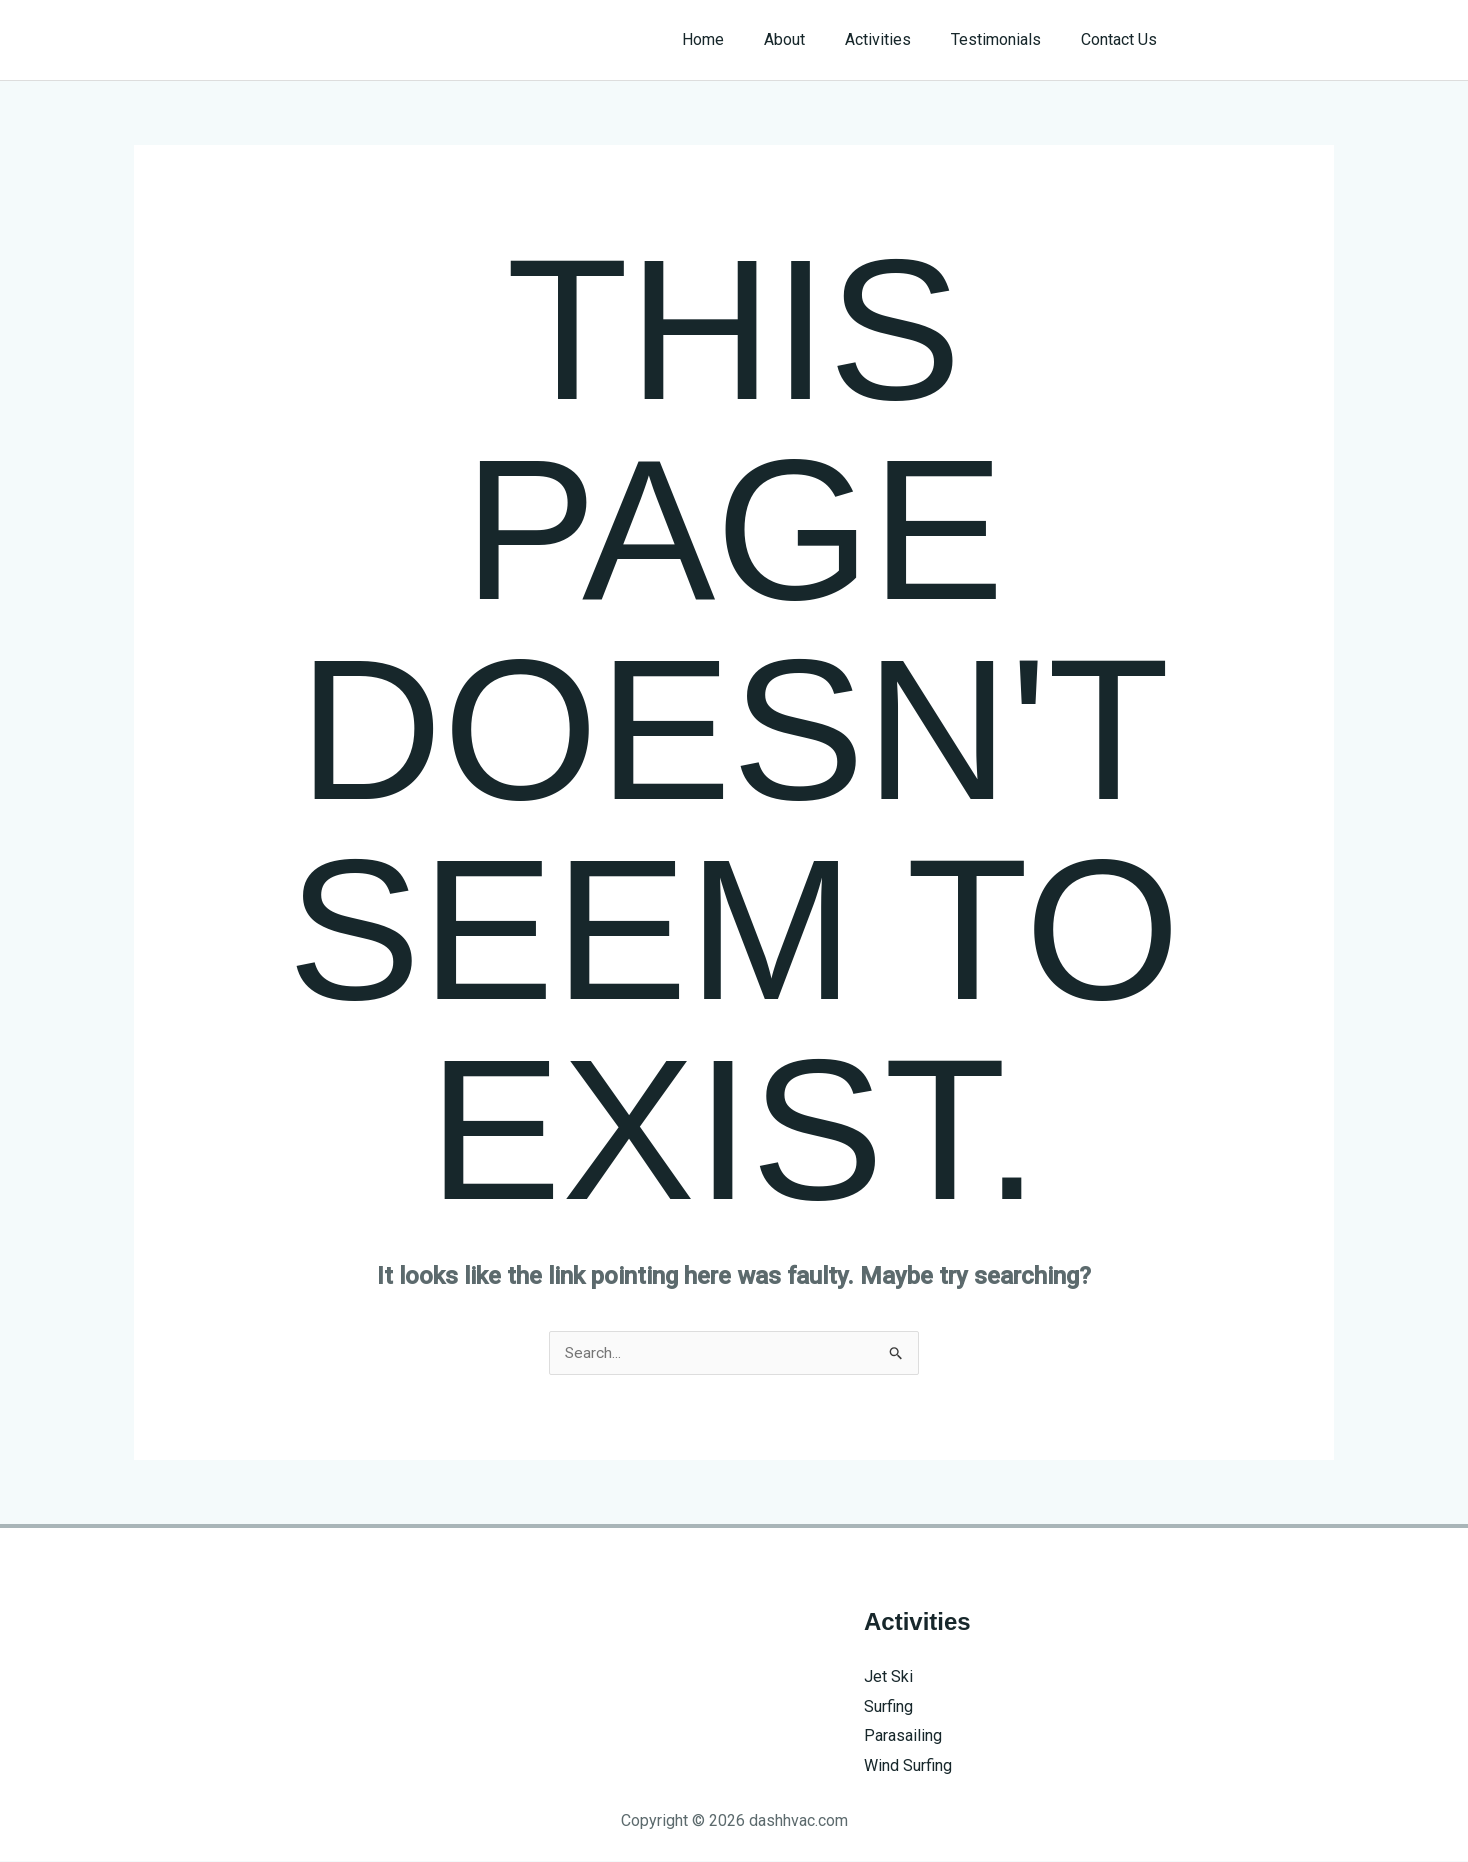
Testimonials (1008, 39)
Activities (898, 39)
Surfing (888, 1707)
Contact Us (1123, 39)
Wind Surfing (908, 1766)
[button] (1265, 40)
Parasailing (903, 1736)
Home (739, 39)
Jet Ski (888, 1677)
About (812, 39)
